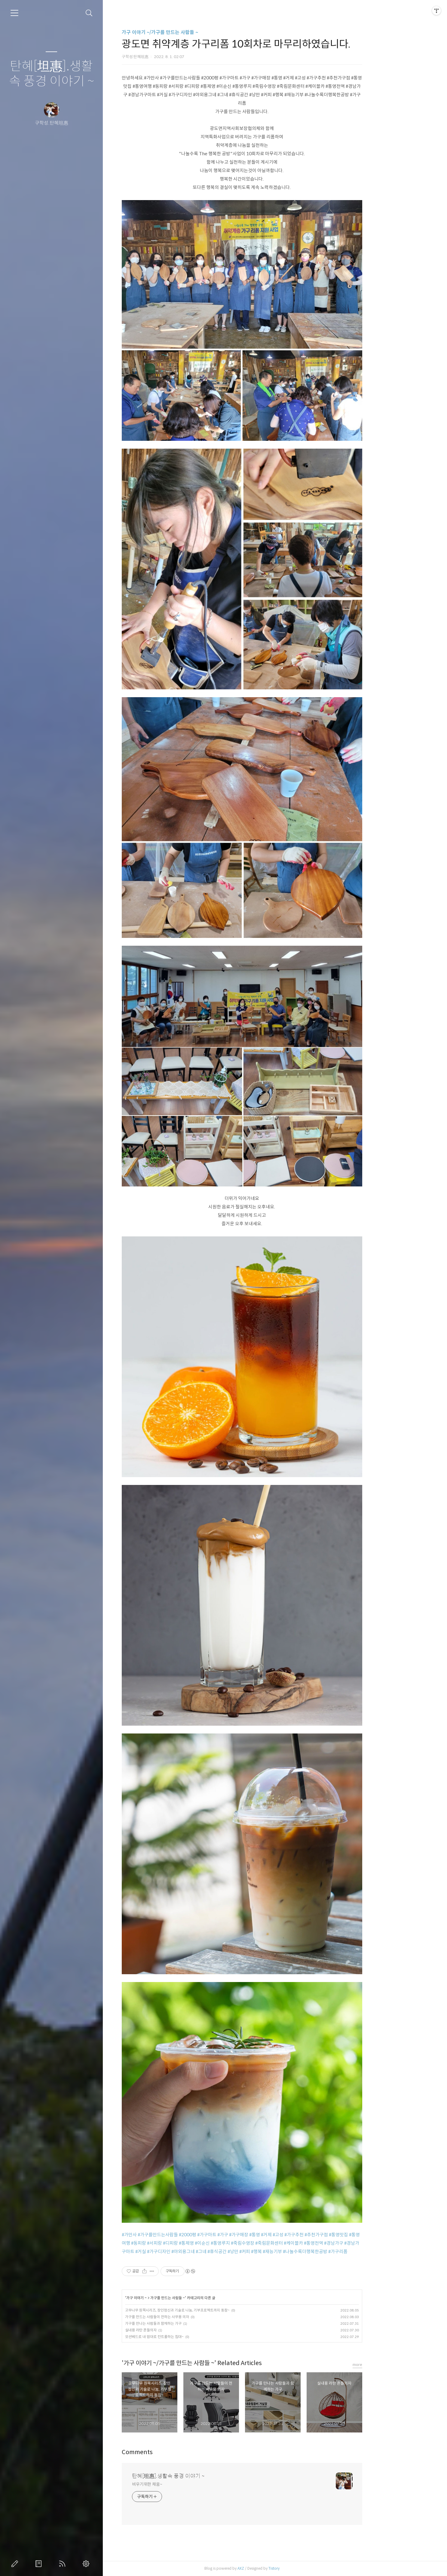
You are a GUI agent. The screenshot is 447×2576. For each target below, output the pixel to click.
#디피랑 (203, 2243)
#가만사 (162, 2234)
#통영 (287, 2234)
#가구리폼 (371, 2251)
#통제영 (219, 2243)
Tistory (307, 2568)
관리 (87, 2564)
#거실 (173, 2251)
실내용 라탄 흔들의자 (174, 2330)
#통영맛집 (371, 2234)
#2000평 (220, 2234)
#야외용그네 (216, 2251)
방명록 (39, 2564)
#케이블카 (326, 2243)
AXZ (274, 2568)
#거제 (299, 2234)
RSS (63, 2564)
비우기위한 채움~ (180, 2484)
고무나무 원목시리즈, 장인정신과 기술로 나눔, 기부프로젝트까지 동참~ (210, 2310)
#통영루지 (253, 2243)
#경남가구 (366, 2243)
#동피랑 (171, 2243)
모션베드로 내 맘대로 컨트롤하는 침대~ (187, 2336)
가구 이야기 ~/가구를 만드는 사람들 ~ (193, 32)
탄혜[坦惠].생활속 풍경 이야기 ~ (51, 74)
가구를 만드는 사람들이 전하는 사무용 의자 (190, 2317)
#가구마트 (240, 2234)
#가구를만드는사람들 (191, 2234)
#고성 (311, 2234)
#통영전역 (346, 2243)
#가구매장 (271, 2234)
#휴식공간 (250, 2251)
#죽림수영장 (275, 2243)
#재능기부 (305, 2251)
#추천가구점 (349, 2234)
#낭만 (266, 2251)
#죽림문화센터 (302, 2243)
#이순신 (235, 2243)
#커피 (277, 2251)
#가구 (255, 2234)
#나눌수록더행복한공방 (338, 2251)
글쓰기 (16, 2564)
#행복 (289, 2251)
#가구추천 (327, 2234)
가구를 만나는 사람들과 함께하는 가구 (186, 2323)
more (390, 2364)
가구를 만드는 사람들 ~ (200, 2298)
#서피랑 (187, 2243)
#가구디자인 (192, 2251)
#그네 (234, 2251)
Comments (170, 2452)
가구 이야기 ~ (169, 2298)
